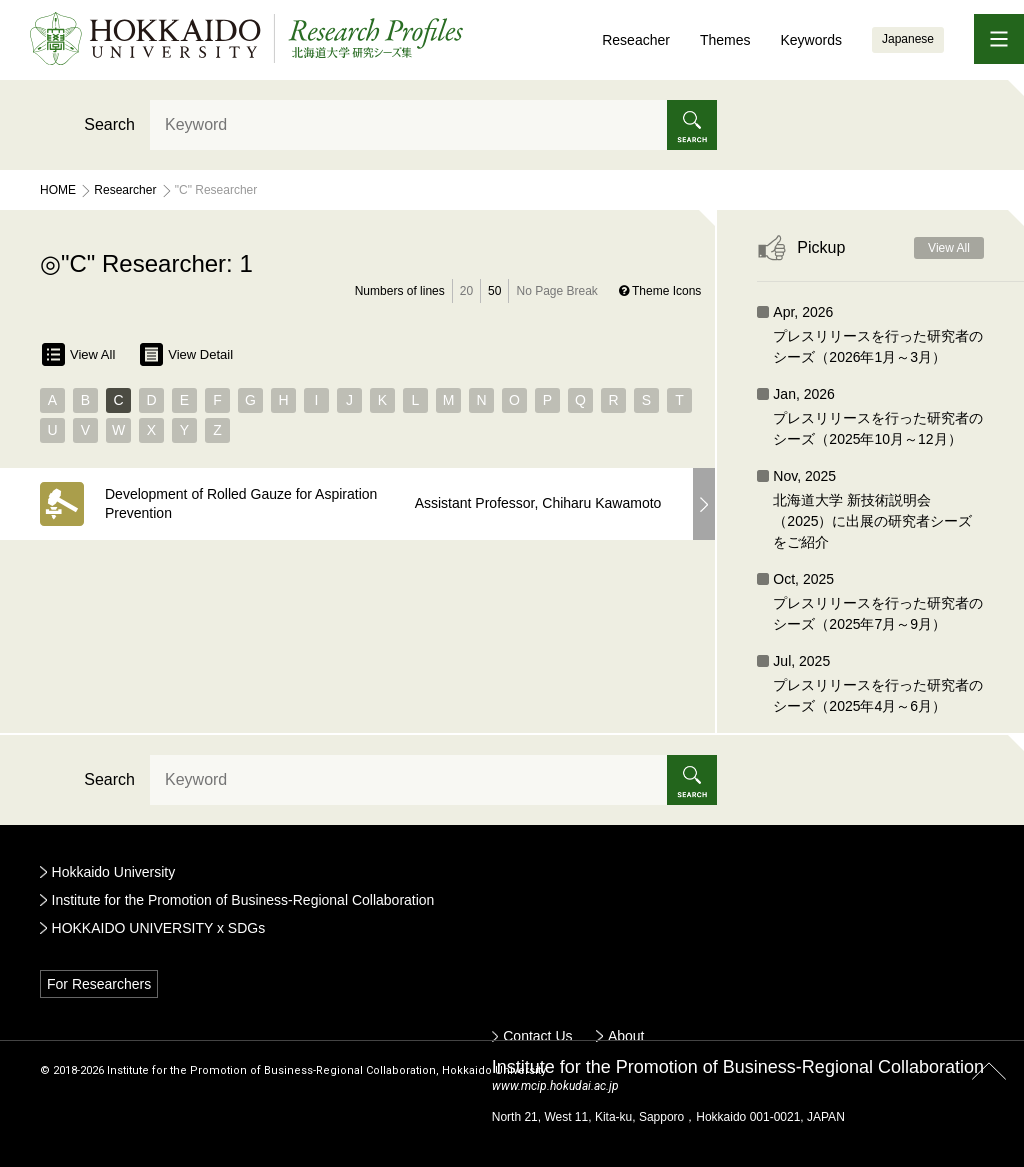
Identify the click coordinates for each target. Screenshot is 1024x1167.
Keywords (810, 40)
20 (466, 291)
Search (109, 124)
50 (494, 291)
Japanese (908, 39)
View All (78, 354)
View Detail (186, 354)
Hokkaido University (114, 872)
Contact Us (537, 1036)
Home (58, 190)
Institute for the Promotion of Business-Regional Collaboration (243, 900)
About (626, 1036)
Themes (725, 40)
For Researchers (99, 984)
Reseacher (636, 40)
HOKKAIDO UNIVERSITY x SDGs (159, 928)
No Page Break (556, 291)
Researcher (125, 190)
